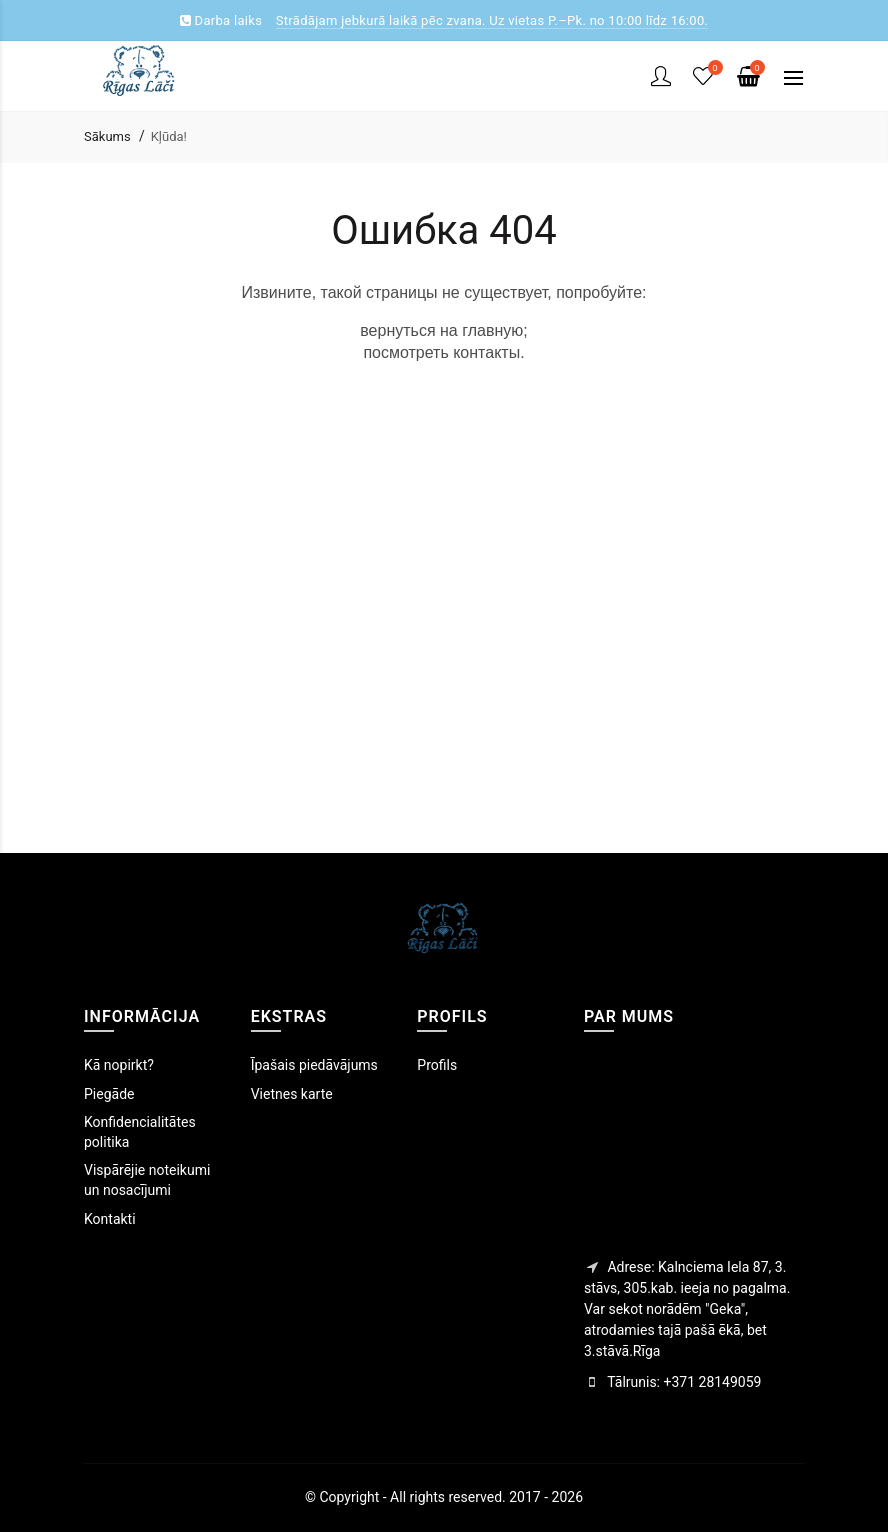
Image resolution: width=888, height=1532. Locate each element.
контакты (486, 352)
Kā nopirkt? (119, 1065)
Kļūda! (169, 136)
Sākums (107, 136)
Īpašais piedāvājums (314, 1065)
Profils (437, 1065)
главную (492, 330)
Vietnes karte (292, 1094)
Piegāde (109, 1094)
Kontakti (110, 1219)
